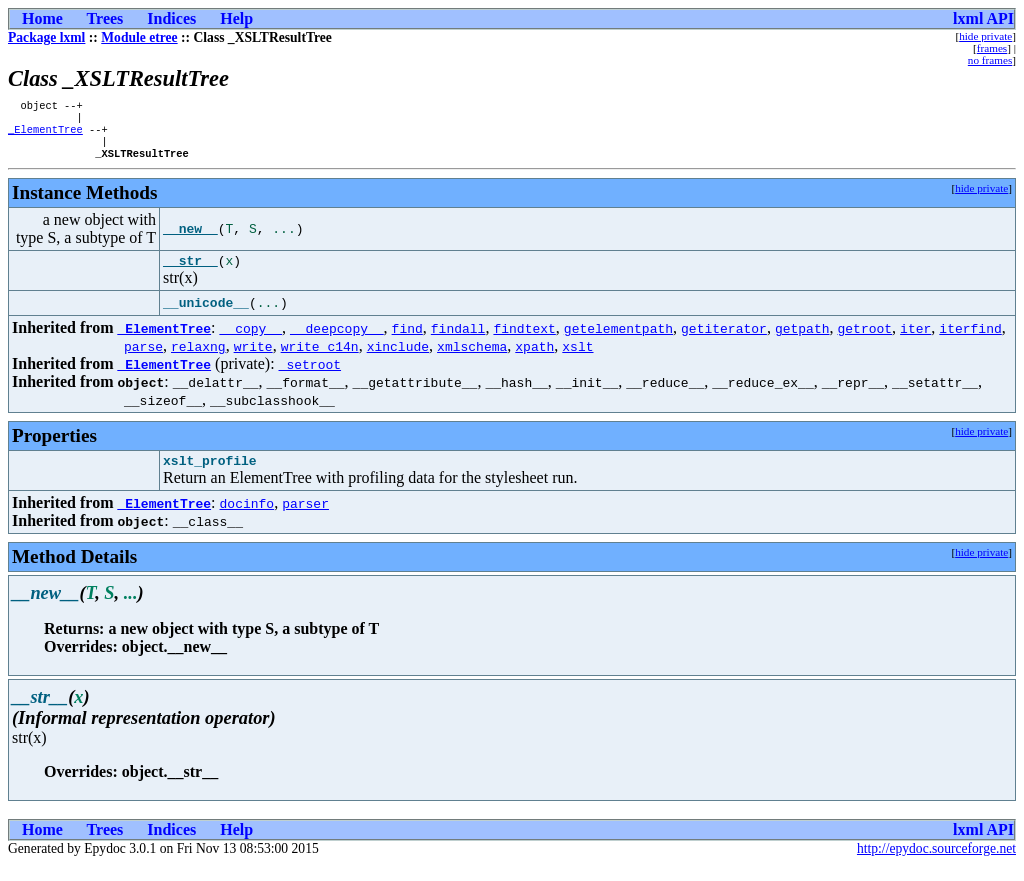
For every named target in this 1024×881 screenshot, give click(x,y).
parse (143, 359)
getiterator (724, 341)
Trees (105, 18)
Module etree (139, 37)
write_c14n (320, 359)
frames (992, 48)
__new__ (190, 239)
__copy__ (251, 341)
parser (305, 519)
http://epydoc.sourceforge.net (936, 864)
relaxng (198, 359)
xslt (577, 359)
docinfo (247, 519)
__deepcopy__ (337, 341)
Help (236, 18)
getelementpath (618, 341)
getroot (864, 341)
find (407, 341)
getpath (802, 341)
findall (458, 341)
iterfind (970, 341)
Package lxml (46, 37)
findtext (524, 341)
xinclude (398, 359)
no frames (990, 60)
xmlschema (472, 359)
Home (42, 18)
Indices (171, 18)
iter (915, 341)
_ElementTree (45, 135)
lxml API (983, 18)
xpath (534, 359)
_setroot (310, 377)
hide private (985, 36)
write (253, 359)
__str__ (190, 273)
